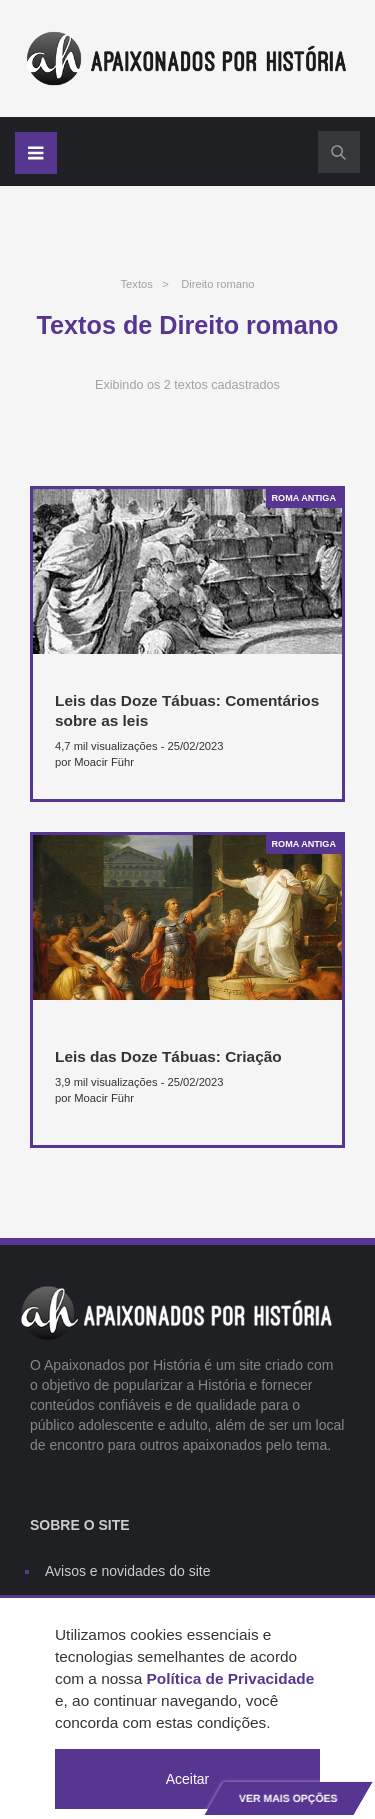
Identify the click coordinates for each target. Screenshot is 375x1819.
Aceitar (188, 1779)
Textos (136, 284)
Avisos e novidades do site (128, 1571)
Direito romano (217, 284)
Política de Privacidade (231, 1678)
